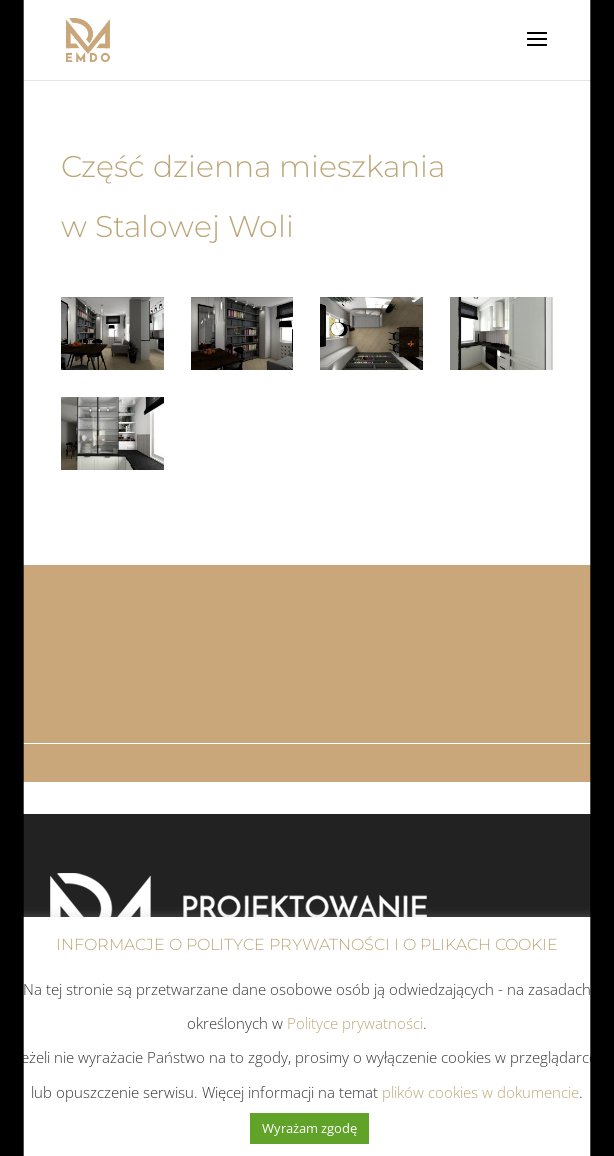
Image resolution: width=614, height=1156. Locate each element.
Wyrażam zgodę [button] (309, 1128)
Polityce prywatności (355, 1023)
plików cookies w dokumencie (480, 1092)
